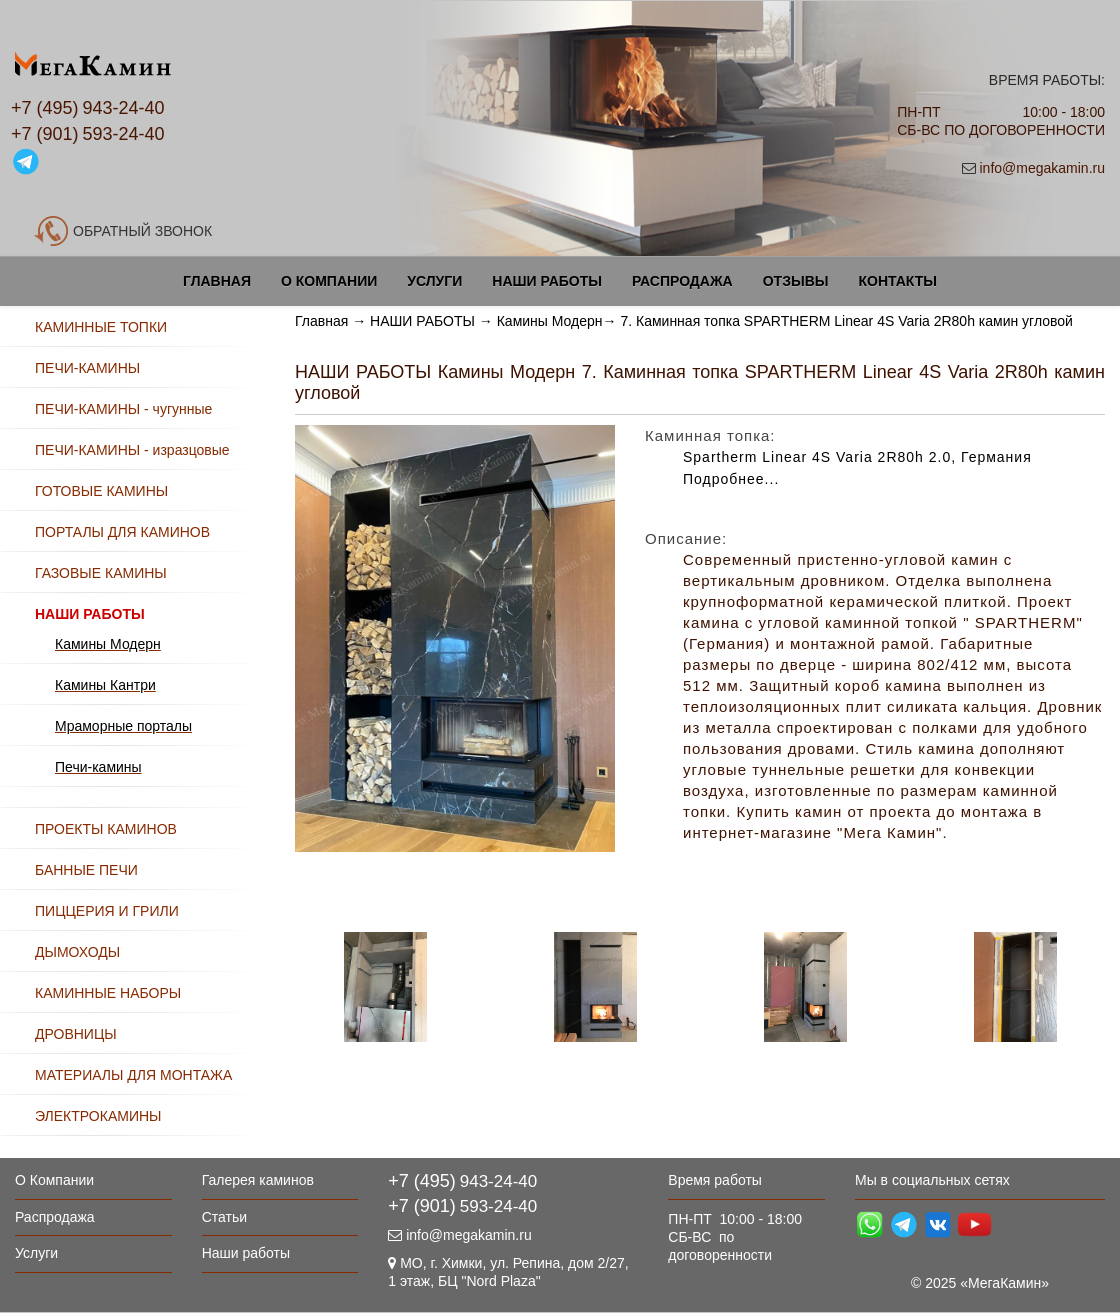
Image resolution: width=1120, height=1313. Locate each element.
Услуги (434, 281)
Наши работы (547, 281)
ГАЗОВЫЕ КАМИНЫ (101, 573)
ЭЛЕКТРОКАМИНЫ (98, 1116)
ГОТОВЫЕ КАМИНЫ (101, 491)
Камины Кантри (105, 685)
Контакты (897, 281)
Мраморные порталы (123, 726)
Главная (217, 281)
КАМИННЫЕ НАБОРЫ (108, 993)
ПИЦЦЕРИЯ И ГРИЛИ (107, 911)
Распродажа (682, 281)
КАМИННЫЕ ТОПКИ (101, 327)
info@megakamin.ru (1042, 168)
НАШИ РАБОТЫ (422, 321)
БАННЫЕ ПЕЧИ (86, 870)
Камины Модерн (550, 321)
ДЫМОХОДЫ (77, 952)
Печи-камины (98, 767)
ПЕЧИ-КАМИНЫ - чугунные (123, 409)
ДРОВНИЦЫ (76, 1034)
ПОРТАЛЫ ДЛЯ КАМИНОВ (122, 532)
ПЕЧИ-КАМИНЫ (87, 368)
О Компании (329, 281)
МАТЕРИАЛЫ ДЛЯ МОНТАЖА (133, 1075)
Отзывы (796, 281)
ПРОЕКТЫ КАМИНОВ (106, 829)
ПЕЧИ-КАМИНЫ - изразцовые (132, 450)
